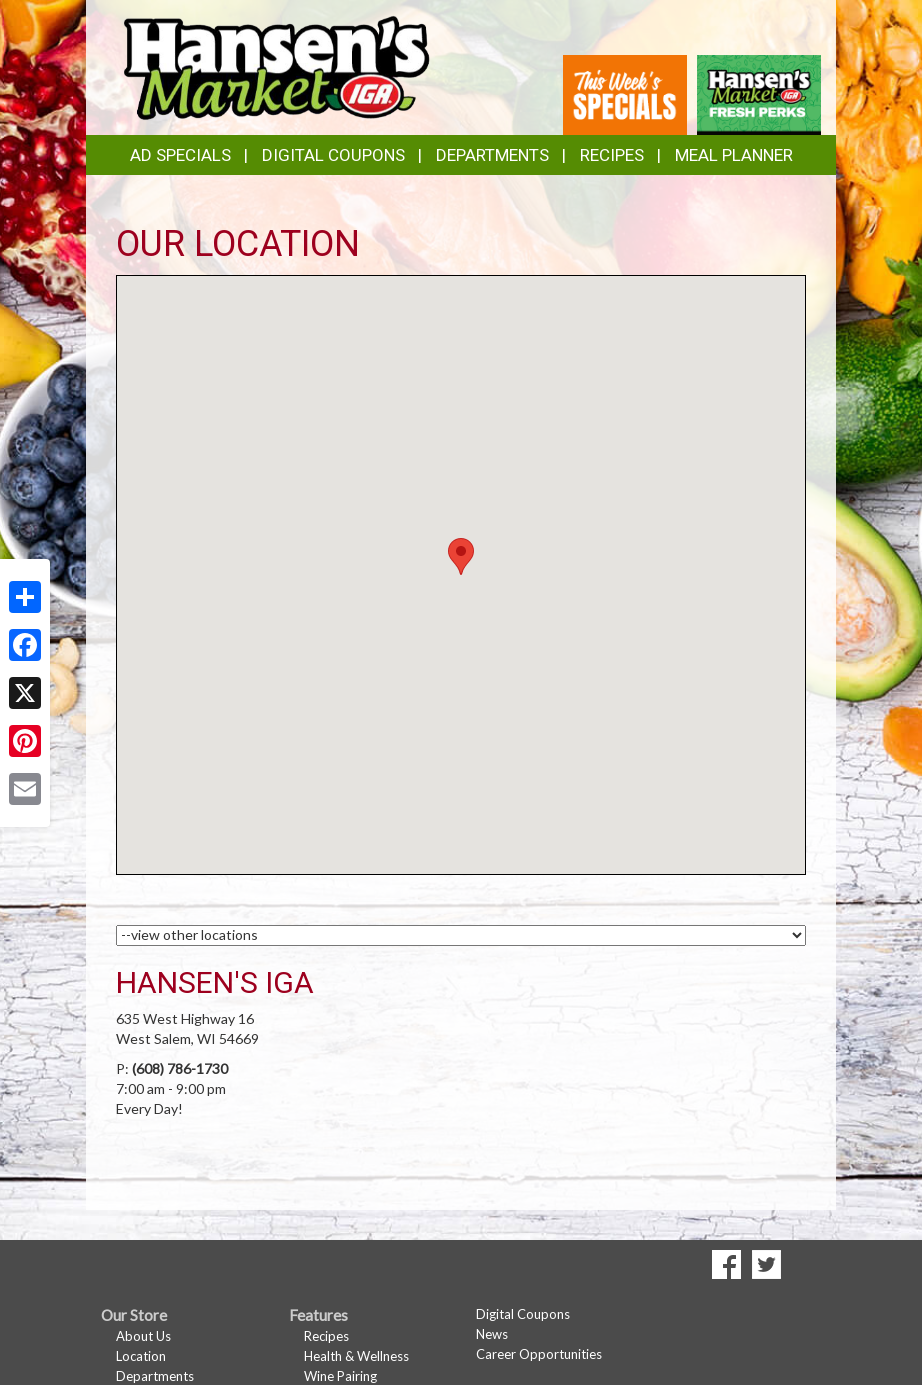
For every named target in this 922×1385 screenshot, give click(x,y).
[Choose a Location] (461, 935)
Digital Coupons (333, 155)
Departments (155, 1376)
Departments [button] (492, 155)
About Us (143, 1336)
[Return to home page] (275, 65)
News (492, 1334)
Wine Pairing (340, 1376)
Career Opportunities (539, 1354)
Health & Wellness (356, 1356)
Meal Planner (734, 155)
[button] (461, 556)
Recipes (612, 155)
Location (141, 1356)
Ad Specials (180, 155)
